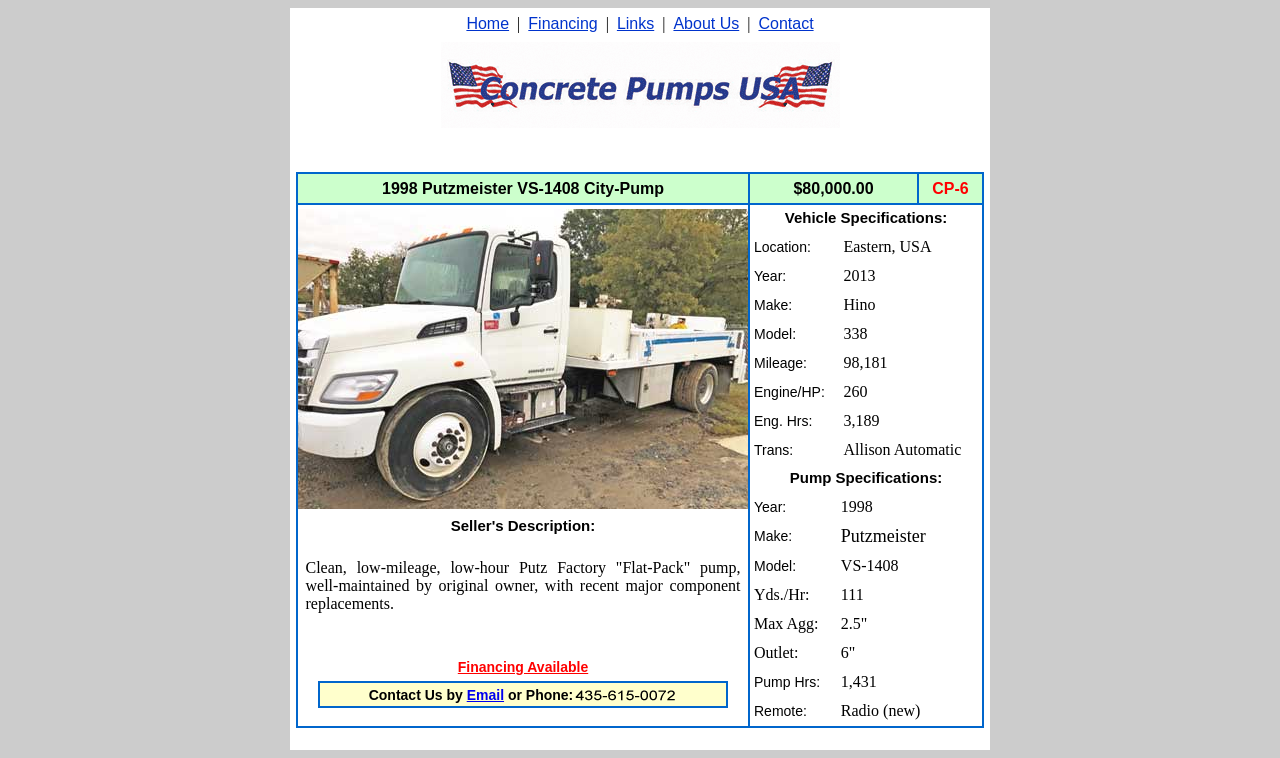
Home (487, 23)
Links (635, 23)
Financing (562, 23)
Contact (785, 23)
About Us (706, 23)
